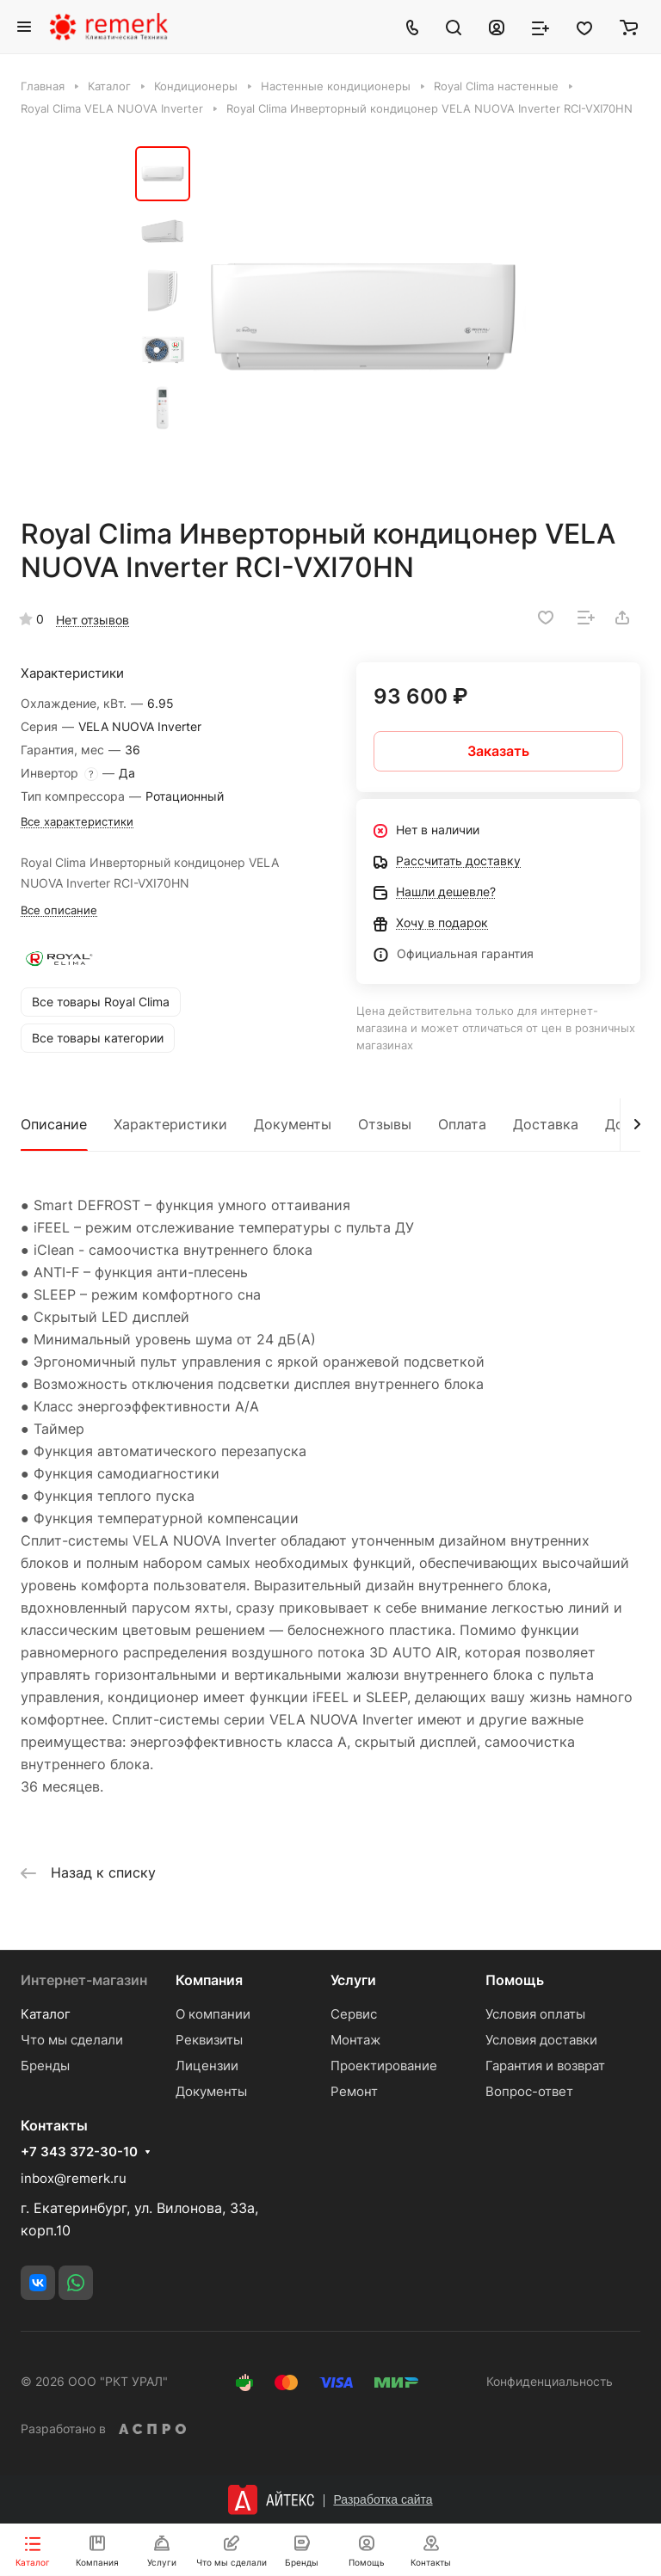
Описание (54, 1124)
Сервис (353, 2014)
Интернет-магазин (84, 1980)
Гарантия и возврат (545, 2065)
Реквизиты (209, 2040)
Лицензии (207, 2065)
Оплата (462, 1124)
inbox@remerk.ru (74, 2178)
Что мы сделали (72, 2040)
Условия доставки (541, 2040)
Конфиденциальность (549, 2381)
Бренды (45, 2065)
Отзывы (384, 1124)
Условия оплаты (535, 2014)
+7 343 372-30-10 (79, 2152)
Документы (292, 1124)
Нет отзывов (92, 619)
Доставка (545, 1124)
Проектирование (383, 2065)
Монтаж (355, 2040)
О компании (213, 2014)
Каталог (46, 2014)
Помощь (514, 1980)
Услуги (353, 1980)
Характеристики (170, 1124)
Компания (209, 1980)
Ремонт (354, 2091)
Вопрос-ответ (529, 2091)
